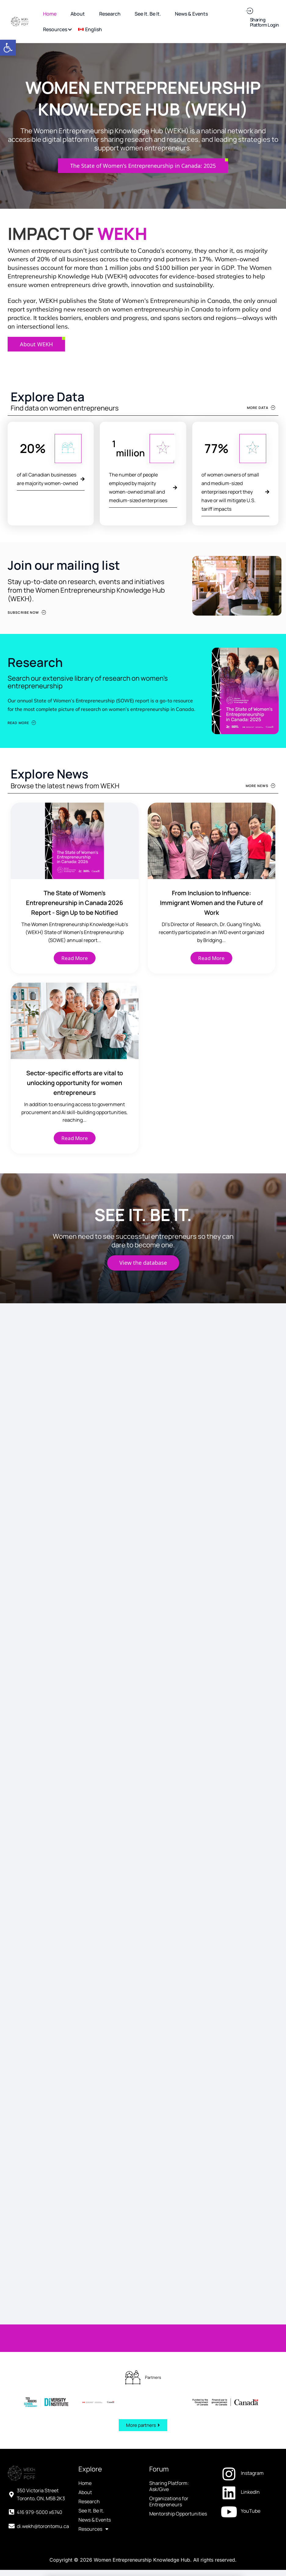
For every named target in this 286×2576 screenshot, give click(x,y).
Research (89, 2462)
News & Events (94, 2480)
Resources (93, 2489)
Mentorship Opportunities (178, 2474)
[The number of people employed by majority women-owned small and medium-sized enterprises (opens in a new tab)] (143, 487)
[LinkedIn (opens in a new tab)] (249, 2452)
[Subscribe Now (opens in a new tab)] (27, 612)
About (85, 2453)
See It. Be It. (91, 2471)
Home (85, 2444)
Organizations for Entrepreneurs (168, 2462)
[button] (8, 48)
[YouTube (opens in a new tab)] (249, 2471)
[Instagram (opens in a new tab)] (249, 2434)
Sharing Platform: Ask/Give (169, 2447)
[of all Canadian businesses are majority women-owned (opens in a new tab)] (51, 479)
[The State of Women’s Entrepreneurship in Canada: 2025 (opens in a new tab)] (143, 165)
